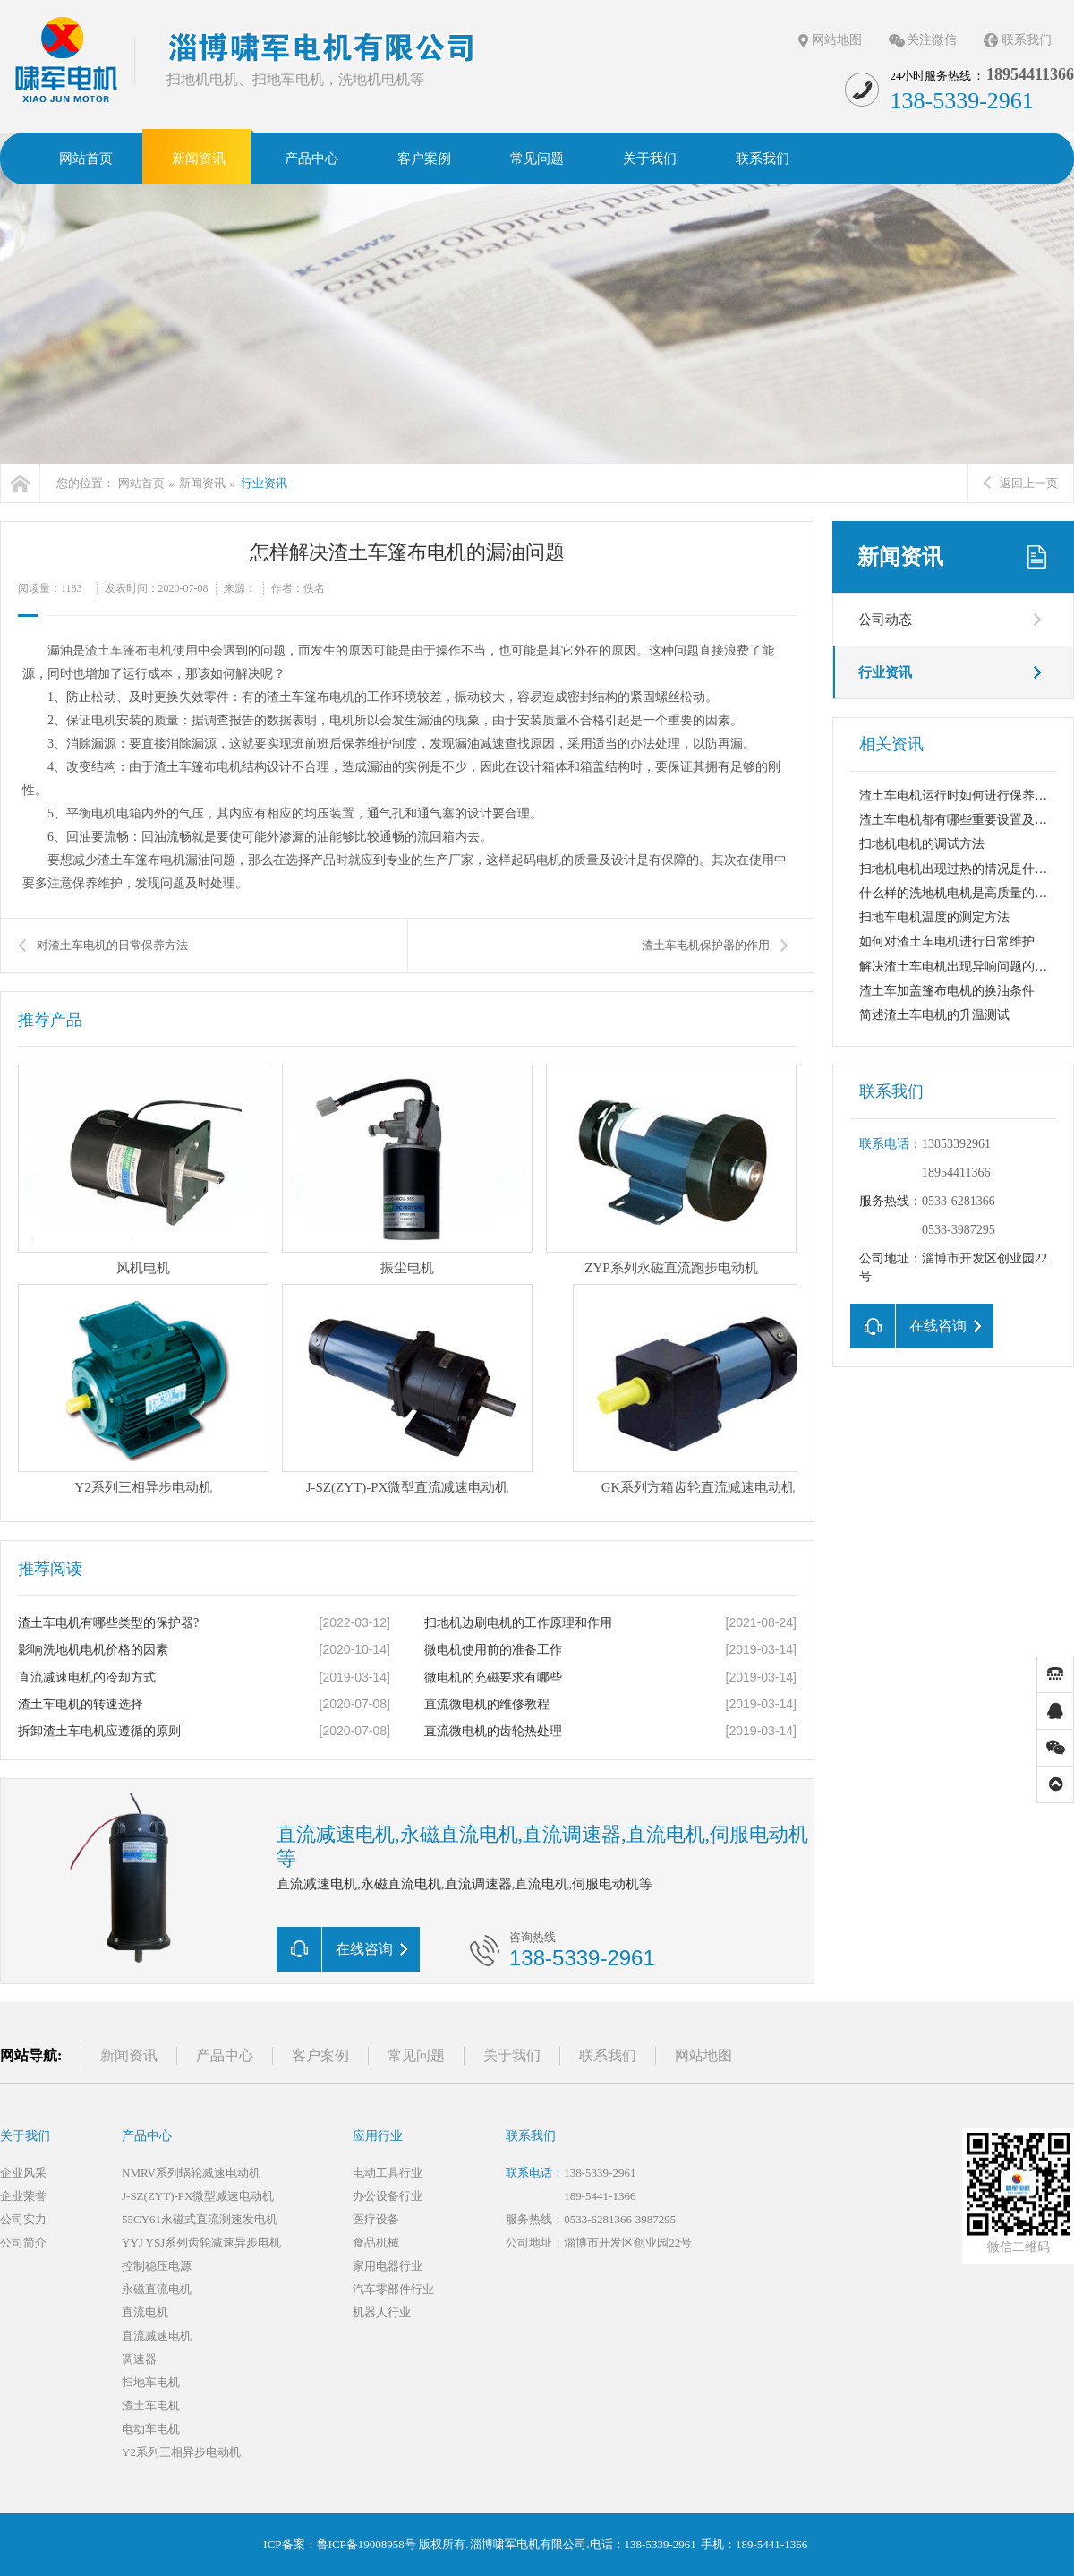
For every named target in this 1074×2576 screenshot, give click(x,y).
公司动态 (885, 619)
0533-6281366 (958, 1201)
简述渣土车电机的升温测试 (934, 1015)
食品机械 (376, 2242)
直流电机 (145, 2312)
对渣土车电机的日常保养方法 (112, 945)
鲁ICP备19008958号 (366, 2544)
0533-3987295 (958, 1230)
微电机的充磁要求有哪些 (493, 1677)
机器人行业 (382, 2312)
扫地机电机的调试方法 (921, 844)
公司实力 (23, 2219)
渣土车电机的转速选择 (80, 1704)
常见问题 (416, 2055)
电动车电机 (151, 2428)
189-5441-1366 (599, 2196)
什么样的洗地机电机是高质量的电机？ (965, 893)
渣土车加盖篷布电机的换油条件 (947, 990)
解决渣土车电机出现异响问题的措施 (959, 966)
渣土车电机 (151, 2405)
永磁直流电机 (157, 2289)
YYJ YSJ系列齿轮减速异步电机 (201, 2242)
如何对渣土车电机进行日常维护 (947, 941)
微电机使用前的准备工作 (493, 1649)
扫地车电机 (151, 2382)
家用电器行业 (387, 2265)
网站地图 (837, 40)
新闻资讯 (202, 483)
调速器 (139, 2359)
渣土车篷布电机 (129, 650)
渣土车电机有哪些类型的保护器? (108, 1623)
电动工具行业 (387, 2172)
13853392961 (956, 1144)
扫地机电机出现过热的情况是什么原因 (965, 869)
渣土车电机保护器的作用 (706, 945)
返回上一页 (1021, 483)
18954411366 (956, 1172)
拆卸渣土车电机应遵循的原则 (99, 1731)
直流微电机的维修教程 (487, 1704)
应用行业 (378, 2136)
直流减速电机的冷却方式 (87, 1677)
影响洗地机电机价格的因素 (93, 1649)
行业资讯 (264, 483)
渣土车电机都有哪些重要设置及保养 (959, 819)
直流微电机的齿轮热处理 (493, 1731)
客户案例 (320, 2055)
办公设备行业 (387, 2196)
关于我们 (512, 2055)
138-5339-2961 (599, 2172)
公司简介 (23, 2242)
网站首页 (141, 483)
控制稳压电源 (157, 2265)
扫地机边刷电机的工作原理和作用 (518, 1623)
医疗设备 (376, 2219)
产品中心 (224, 2055)
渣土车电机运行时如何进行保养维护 (959, 795)
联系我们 (1027, 40)
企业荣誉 (23, 2196)
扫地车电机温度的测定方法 (934, 917)
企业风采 (23, 2172)
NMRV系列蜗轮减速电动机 (191, 2172)
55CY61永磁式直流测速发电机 (199, 2219)
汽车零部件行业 (393, 2289)
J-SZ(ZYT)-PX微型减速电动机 (198, 2196)
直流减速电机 (157, 2335)
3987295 (656, 2219)
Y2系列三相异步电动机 (181, 2452)
